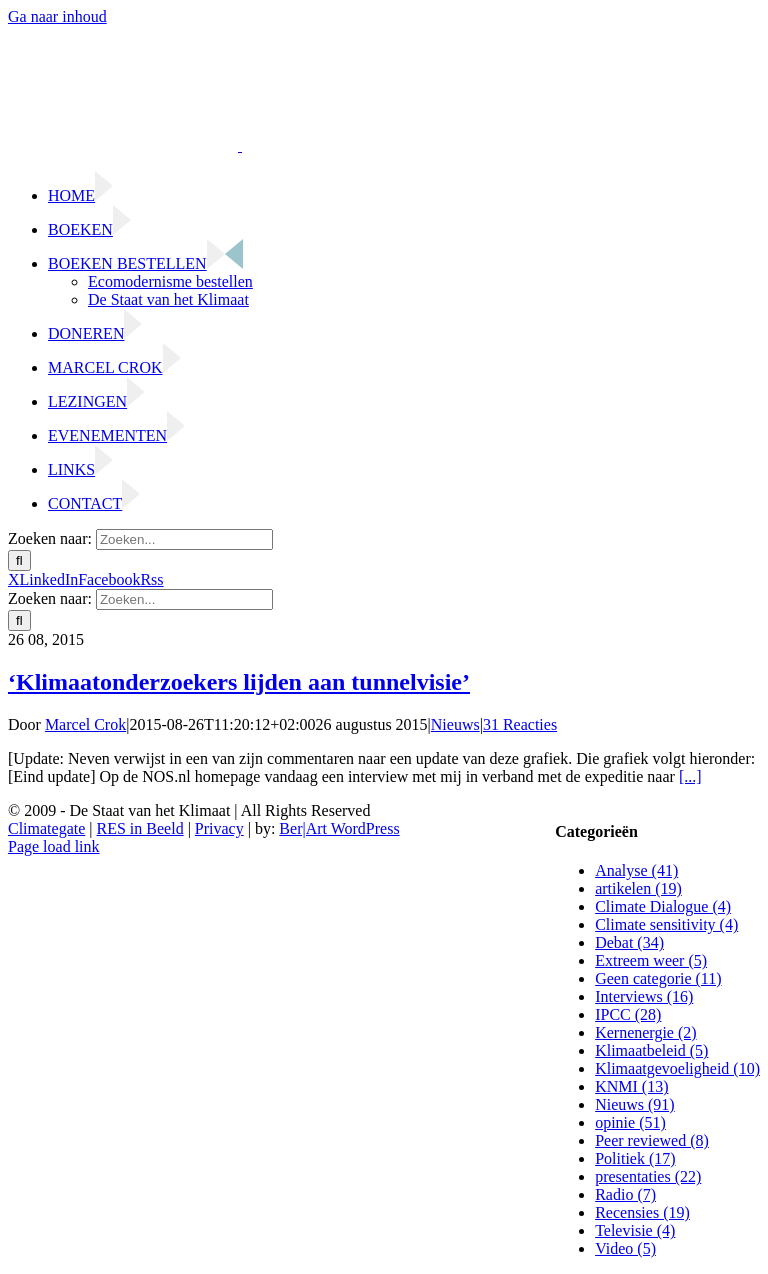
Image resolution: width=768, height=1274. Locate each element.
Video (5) (625, 1248)
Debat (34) (629, 942)
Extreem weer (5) (651, 960)
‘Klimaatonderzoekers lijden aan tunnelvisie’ (239, 682)
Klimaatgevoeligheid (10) (677, 1068)
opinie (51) (630, 1122)
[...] (690, 776)
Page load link (54, 846)
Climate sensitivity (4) (666, 924)
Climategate (46, 828)
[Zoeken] (19, 560)
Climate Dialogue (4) (663, 906)
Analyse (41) (636, 870)
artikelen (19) (638, 888)
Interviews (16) (644, 996)
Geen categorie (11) (658, 978)
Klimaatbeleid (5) (651, 1050)
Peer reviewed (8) (652, 1140)
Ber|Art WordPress (339, 828)
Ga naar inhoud (57, 16)
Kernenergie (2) (645, 1032)
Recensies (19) (642, 1212)
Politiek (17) (635, 1158)
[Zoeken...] (184, 539)
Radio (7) (625, 1194)
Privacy (219, 828)
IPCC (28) (628, 1014)
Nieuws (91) (635, 1104)
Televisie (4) (635, 1230)
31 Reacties (520, 724)
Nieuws (455, 724)
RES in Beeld (140, 828)
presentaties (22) (648, 1176)
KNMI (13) (631, 1086)
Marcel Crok (85, 724)
